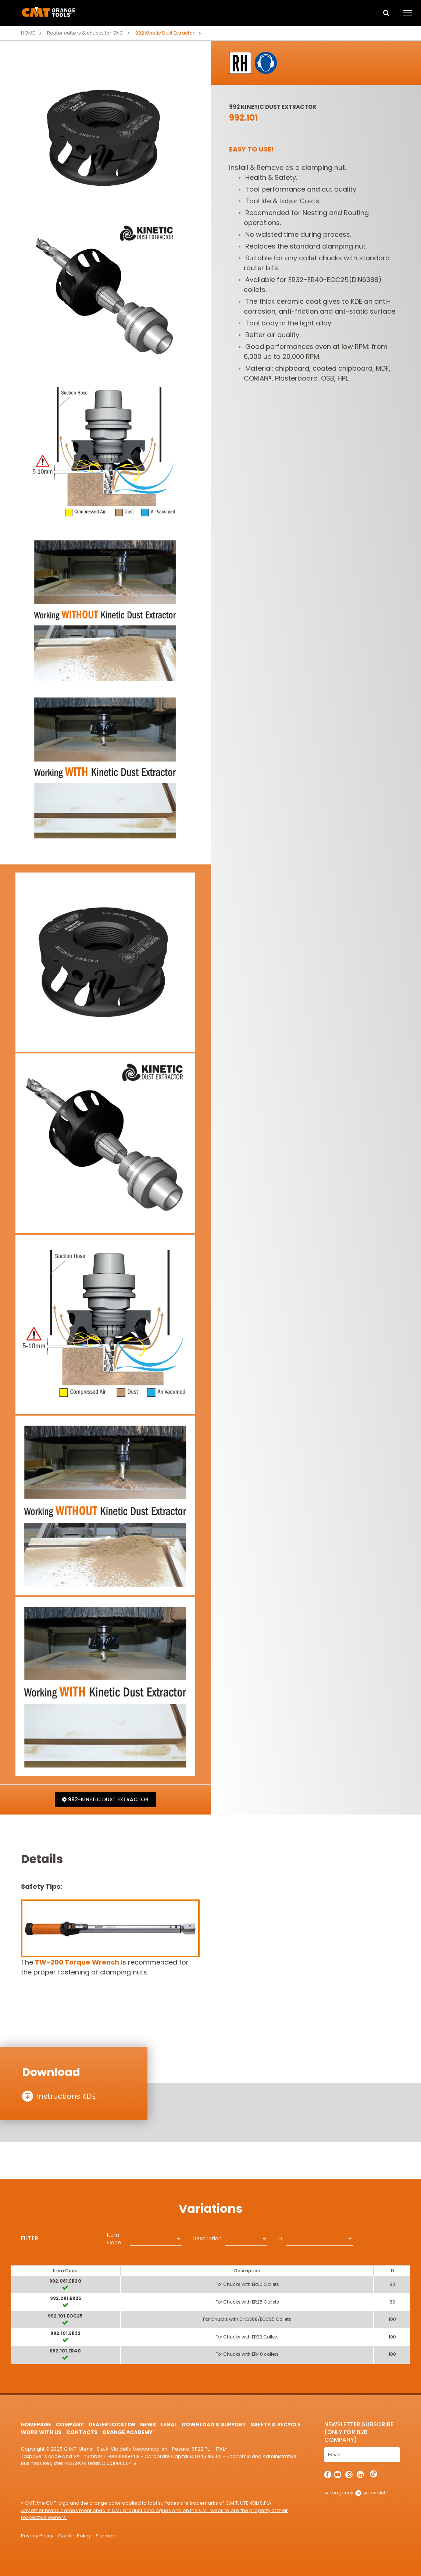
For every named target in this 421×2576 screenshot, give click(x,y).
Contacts (81, 2432)
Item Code (114, 2238)
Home (28, 32)
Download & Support (214, 2424)
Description (207, 2238)
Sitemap (106, 2535)
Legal (169, 2424)
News (148, 2424)
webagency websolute (356, 2492)
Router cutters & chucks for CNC (85, 32)
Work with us (41, 2432)
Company (69, 2424)
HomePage (36, 2424)
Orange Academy (127, 2432)
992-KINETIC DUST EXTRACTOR (105, 1799)
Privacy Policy (37, 2535)
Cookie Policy (74, 2535)
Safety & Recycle (275, 2424)
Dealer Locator (112, 2424)
